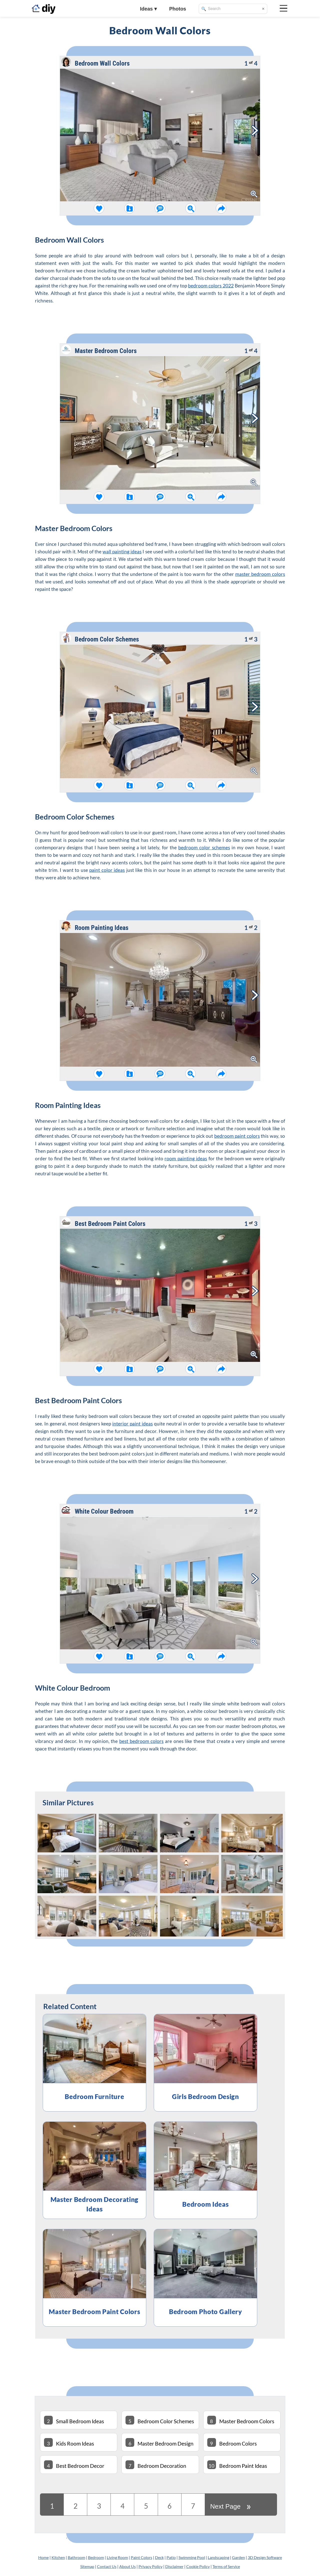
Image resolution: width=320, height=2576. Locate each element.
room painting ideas (185, 1158)
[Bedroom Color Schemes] (160, 2420)
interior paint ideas (132, 1423)
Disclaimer (174, 2566)
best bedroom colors (141, 1741)
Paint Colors (141, 2557)
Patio (171, 2557)
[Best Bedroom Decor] (78, 2464)
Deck (159, 2557)
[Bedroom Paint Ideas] (241, 2464)
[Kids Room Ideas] (78, 2442)
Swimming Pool (191, 2557)
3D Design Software (265, 2557)
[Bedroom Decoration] (160, 2464)
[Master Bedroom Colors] (241, 2420)
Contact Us (106, 2566)
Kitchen (58, 2557)
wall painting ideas (122, 551)
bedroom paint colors (237, 1136)
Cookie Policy (198, 2566)
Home (43, 2557)
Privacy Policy (150, 2566)
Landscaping (218, 2557)
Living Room (117, 2557)
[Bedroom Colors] (241, 2442)
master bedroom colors (260, 574)
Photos (177, 9)
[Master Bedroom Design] (160, 2442)
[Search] (233, 9)
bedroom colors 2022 (211, 285)
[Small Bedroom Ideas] (78, 2420)
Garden (238, 2557)
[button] (283, 8)
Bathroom (76, 2557)
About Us (127, 2566)
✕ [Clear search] (263, 9)
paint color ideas (107, 870)
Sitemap (87, 2566)
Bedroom (96, 2557)
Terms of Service (226, 2566)
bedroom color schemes (204, 847)
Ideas (148, 9)
